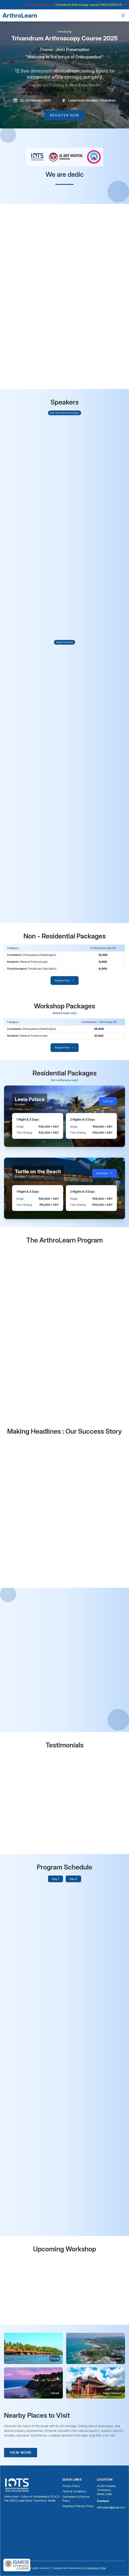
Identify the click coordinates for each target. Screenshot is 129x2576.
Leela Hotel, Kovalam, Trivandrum (89, 100)
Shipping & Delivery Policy (78, 2506)
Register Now (64, 980)
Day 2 (73, 1879)
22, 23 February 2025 (32, 100)
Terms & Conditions (74, 2491)
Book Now (104, 1173)
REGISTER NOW (64, 115)
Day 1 (55, 1879)
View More (21, 2453)
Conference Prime (96, 2568)
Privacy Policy (71, 2486)
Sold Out (108, 1101)
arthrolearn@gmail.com (111, 2507)
